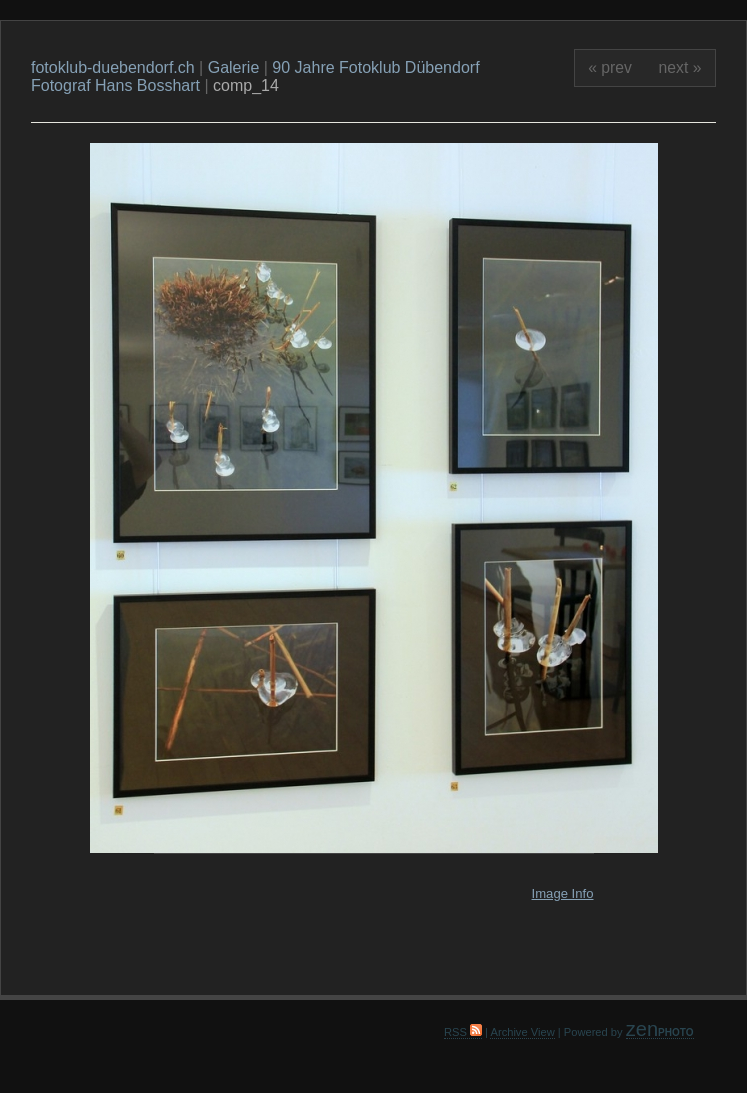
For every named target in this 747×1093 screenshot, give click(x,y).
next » (680, 67)
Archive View (522, 1032)
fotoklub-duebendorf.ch (113, 67)
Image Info (563, 893)
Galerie (234, 67)
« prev (610, 67)
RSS (463, 1032)
